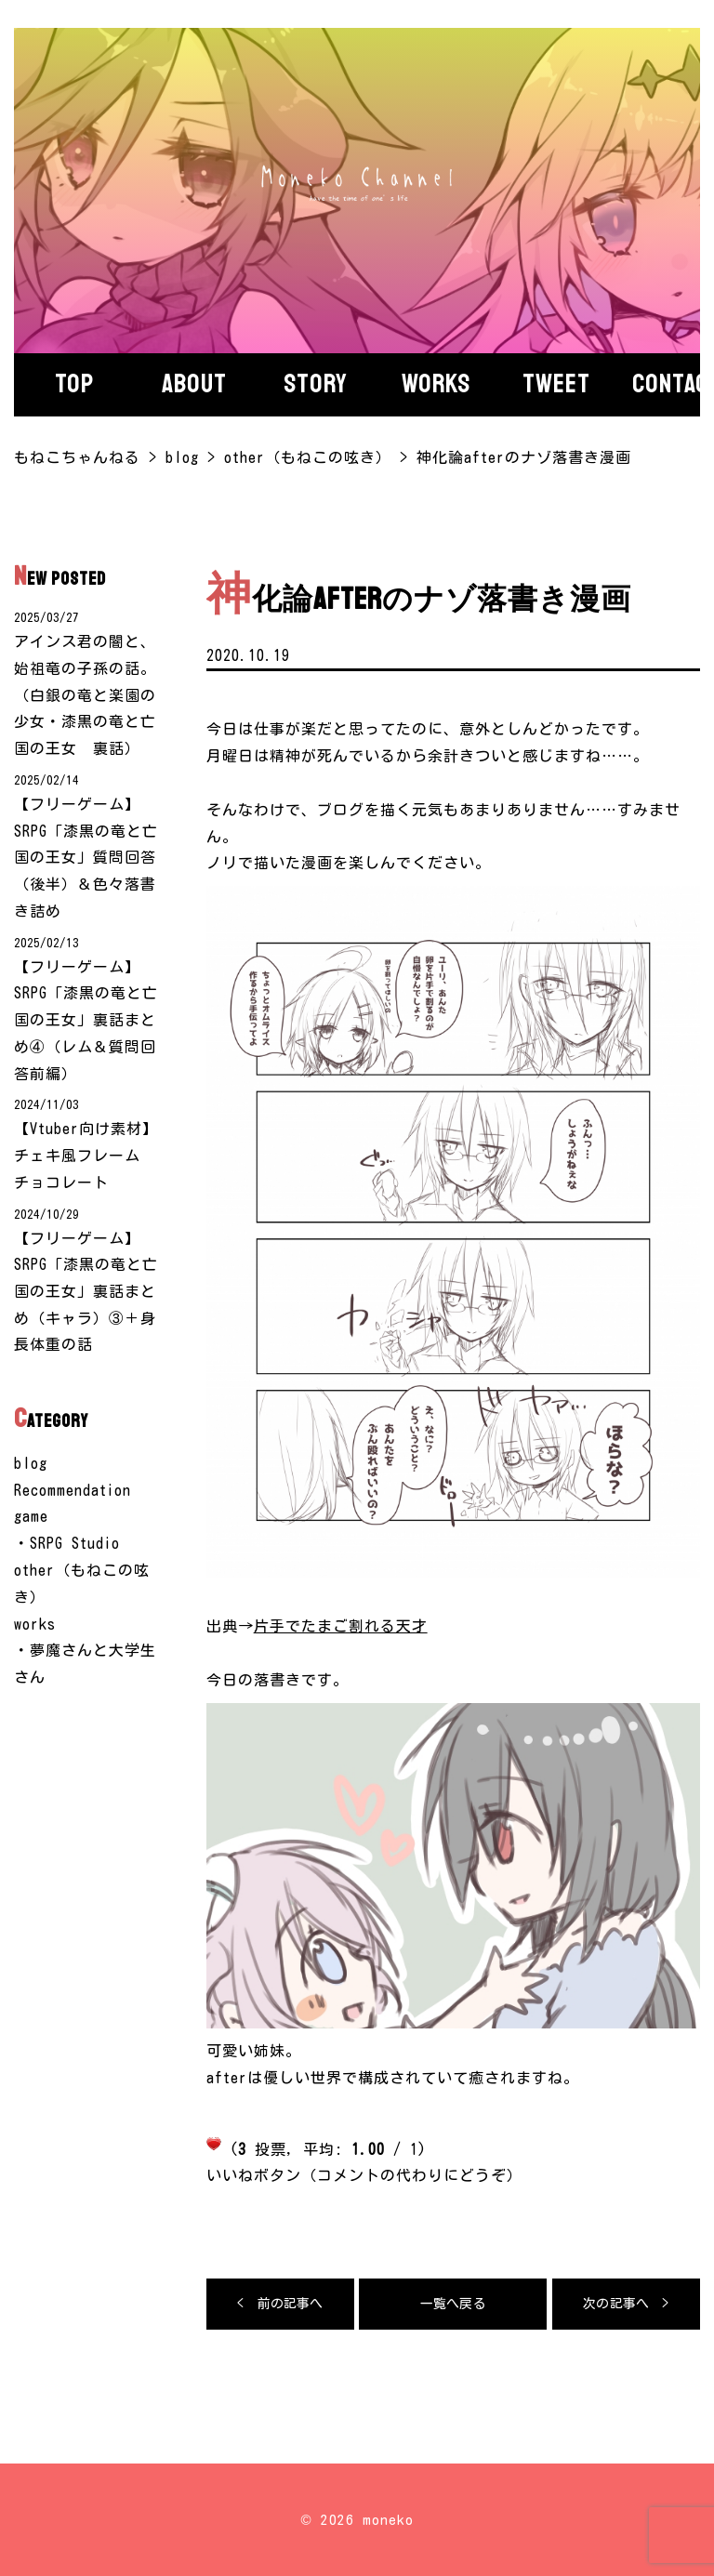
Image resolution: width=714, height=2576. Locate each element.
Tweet (556, 384)
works (35, 1625)
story (316, 384)
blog (30, 1464)
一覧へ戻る (453, 2303)
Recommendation (72, 1491)
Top (74, 384)
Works (436, 384)
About (194, 384)
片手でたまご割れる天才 (341, 1625)
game (31, 1518)
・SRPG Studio (67, 1545)
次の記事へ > (625, 2303)
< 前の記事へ (280, 2303)
